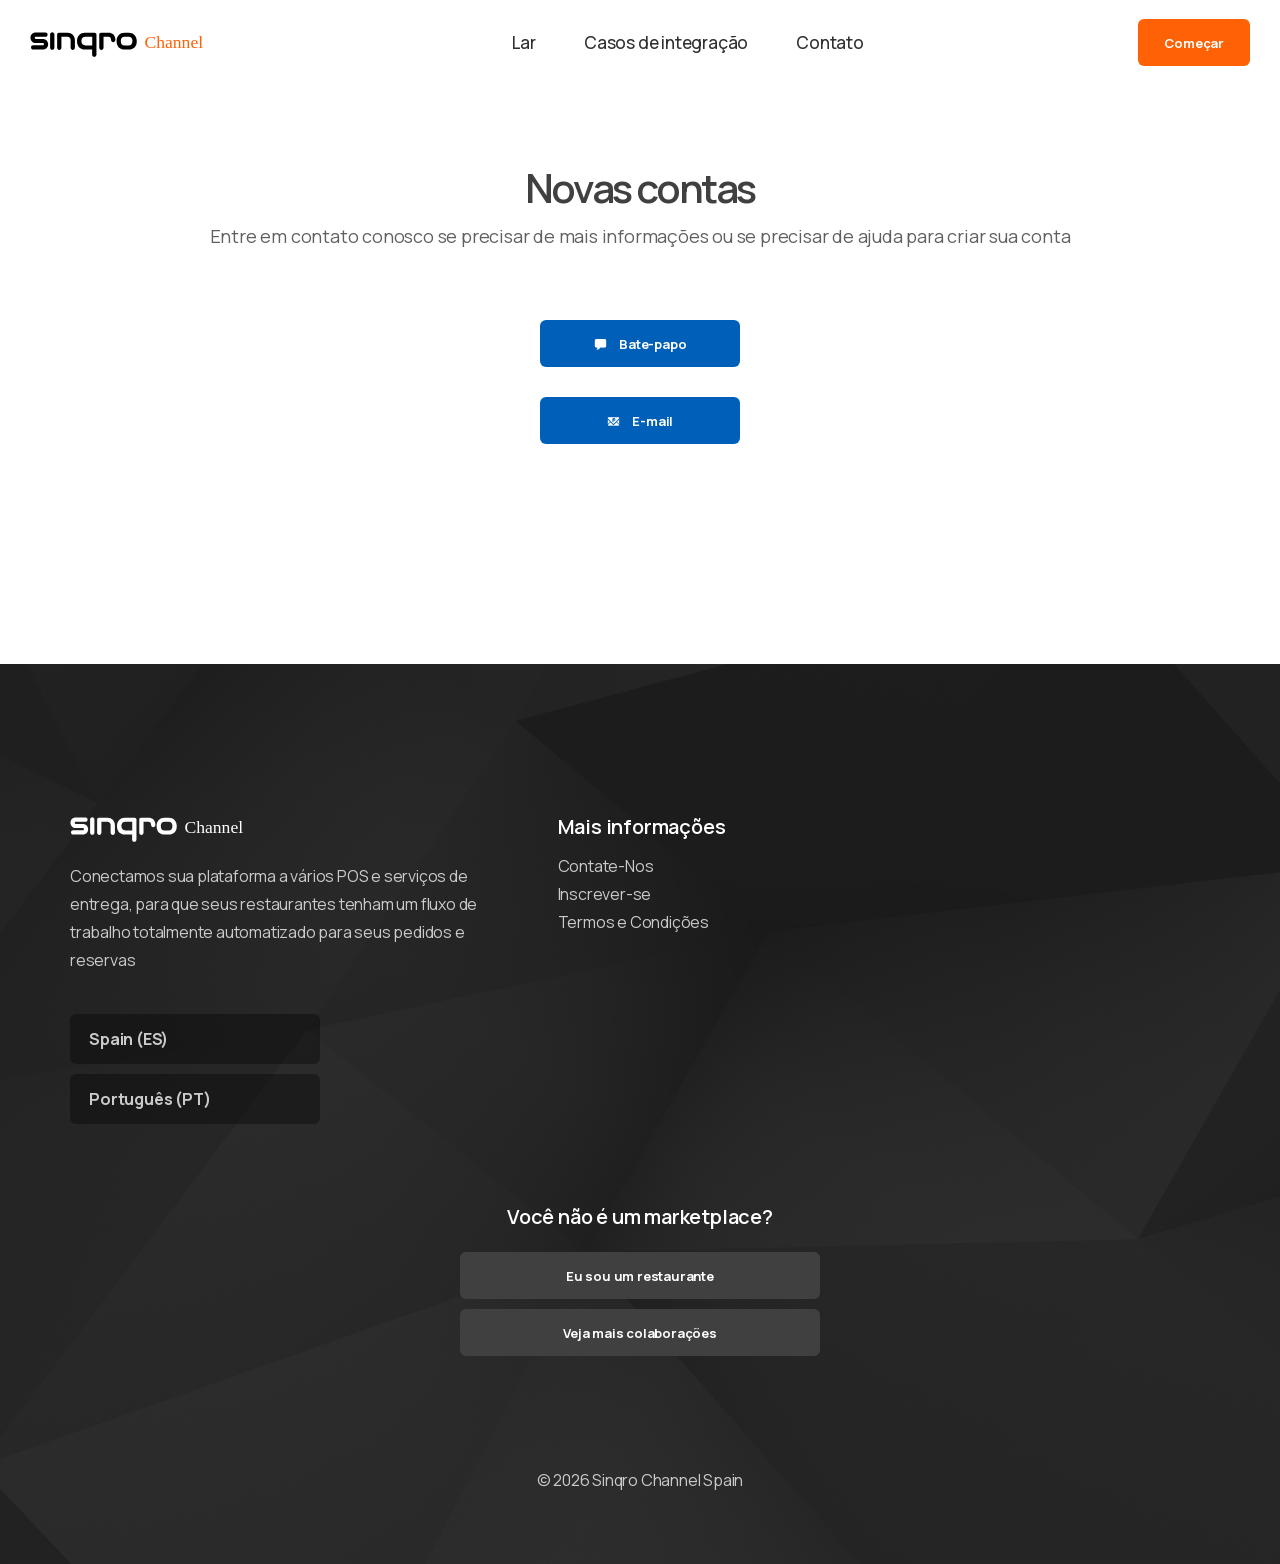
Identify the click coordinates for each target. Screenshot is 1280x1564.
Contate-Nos (606, 866)
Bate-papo (640, 344)
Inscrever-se (605, 894)
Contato (830, 42)
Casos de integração (666, 42)
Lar (524, 42)
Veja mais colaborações (640, 1333)
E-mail (640, 421)
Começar (1194, 43)
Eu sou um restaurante (640, 1276)
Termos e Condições (633, 922)
